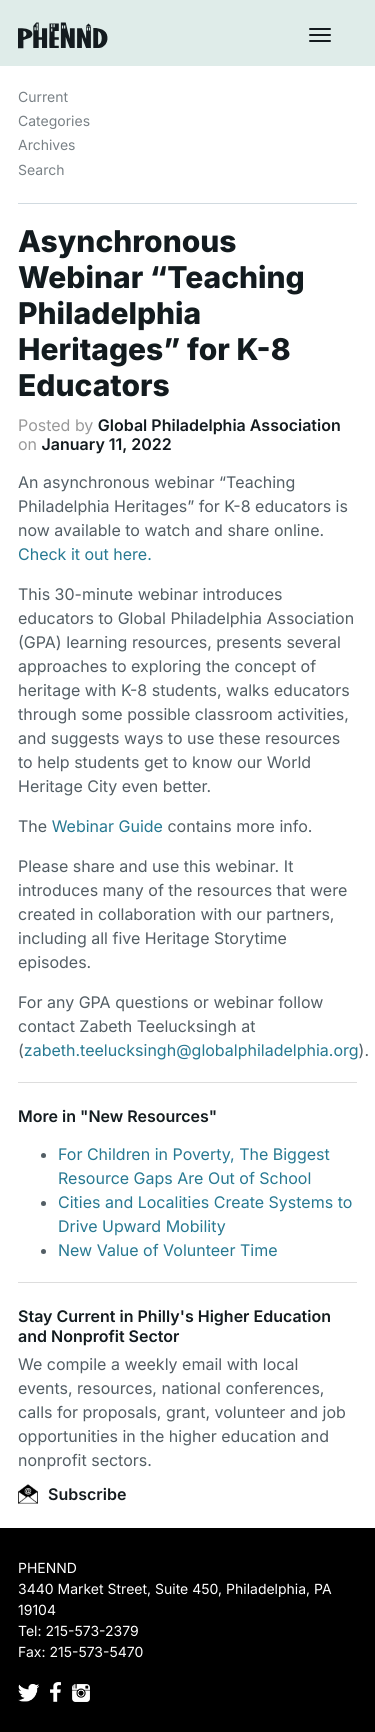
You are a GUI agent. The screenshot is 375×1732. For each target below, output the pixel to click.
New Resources (148, 1116)
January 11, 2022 (107, 444)
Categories (54, 121)
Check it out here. (85, 554)
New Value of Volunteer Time (168, 1250)
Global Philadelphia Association (219, 425)
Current (43, 97)
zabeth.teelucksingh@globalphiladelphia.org (191, 1050)
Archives (47, 145)
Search (41, 170)
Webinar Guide (107, 826)
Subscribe (72, 1494)
